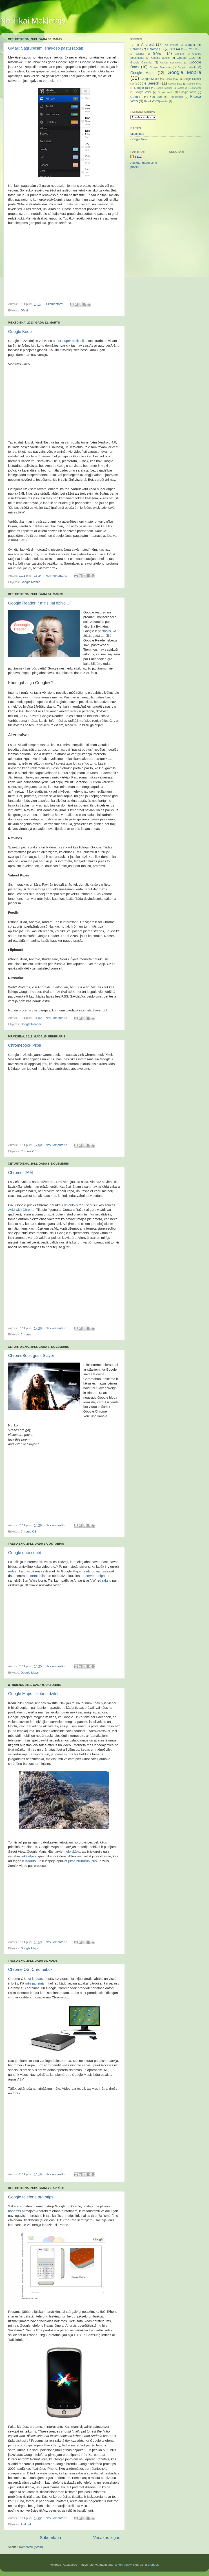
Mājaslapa (137, 133)
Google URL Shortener (188, 88)
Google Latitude (187, 67)
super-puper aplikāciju (69, 341)
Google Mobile (30, 582)
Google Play (171, 79)
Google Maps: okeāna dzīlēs (33, 1693)
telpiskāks (72, 1851)
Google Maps (30, 1672)
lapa (46, 503)
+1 (131, 44)
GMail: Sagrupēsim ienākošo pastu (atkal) (45, 48)
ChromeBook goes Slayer (31, 1355)
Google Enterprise (160, 67)
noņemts (14, 2211)
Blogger (190, 44)
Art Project (171, 44)
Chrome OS (29, 1151)
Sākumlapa (50, 2537)
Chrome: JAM (20, 1172)
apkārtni (32, 1576)
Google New (138, 139)
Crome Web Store (191, 49)
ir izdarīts (29, 1861)
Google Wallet (165, 92)
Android (25, 2524)
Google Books (160, 57)
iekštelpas (28, 1856)
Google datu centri (24, 1552)
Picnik (147, 101)
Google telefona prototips (30, 2197)
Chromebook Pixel (24, 1045)
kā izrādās (35, 1978)
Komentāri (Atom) (31, 2547)
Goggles (179, 53)
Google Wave (187, 92)
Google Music (149, 78)
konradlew (124, 2564)
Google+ (136, 96)
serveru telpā (95, 1576)
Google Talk (142, 87)
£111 (138, 156)
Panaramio (176, 96)
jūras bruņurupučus (82, 1861)
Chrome (26, 1334)
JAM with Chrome (21, 1209)
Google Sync (194, 83)
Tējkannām (162, 101)
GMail (25, 310)
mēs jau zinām (36, 1983)
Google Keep (20, 331)
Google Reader (31, 1024)
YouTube (156, 96)
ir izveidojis (70, 1205)
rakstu (106, 1580)
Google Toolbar (164, 88)
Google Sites (175, 83)
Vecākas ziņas (106, 2537)
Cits (172, 49)
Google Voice (143, 92)
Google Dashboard (171, 62)
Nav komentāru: (57, 575)
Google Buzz (186, 57)
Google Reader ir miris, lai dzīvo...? (39, 603)
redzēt (12, 1571)
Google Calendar (141, 62)
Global (140, 53)
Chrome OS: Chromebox (30, 1969)
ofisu (42, 1576)
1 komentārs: (55, 304)
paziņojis (104, 631)
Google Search (147, 83)
